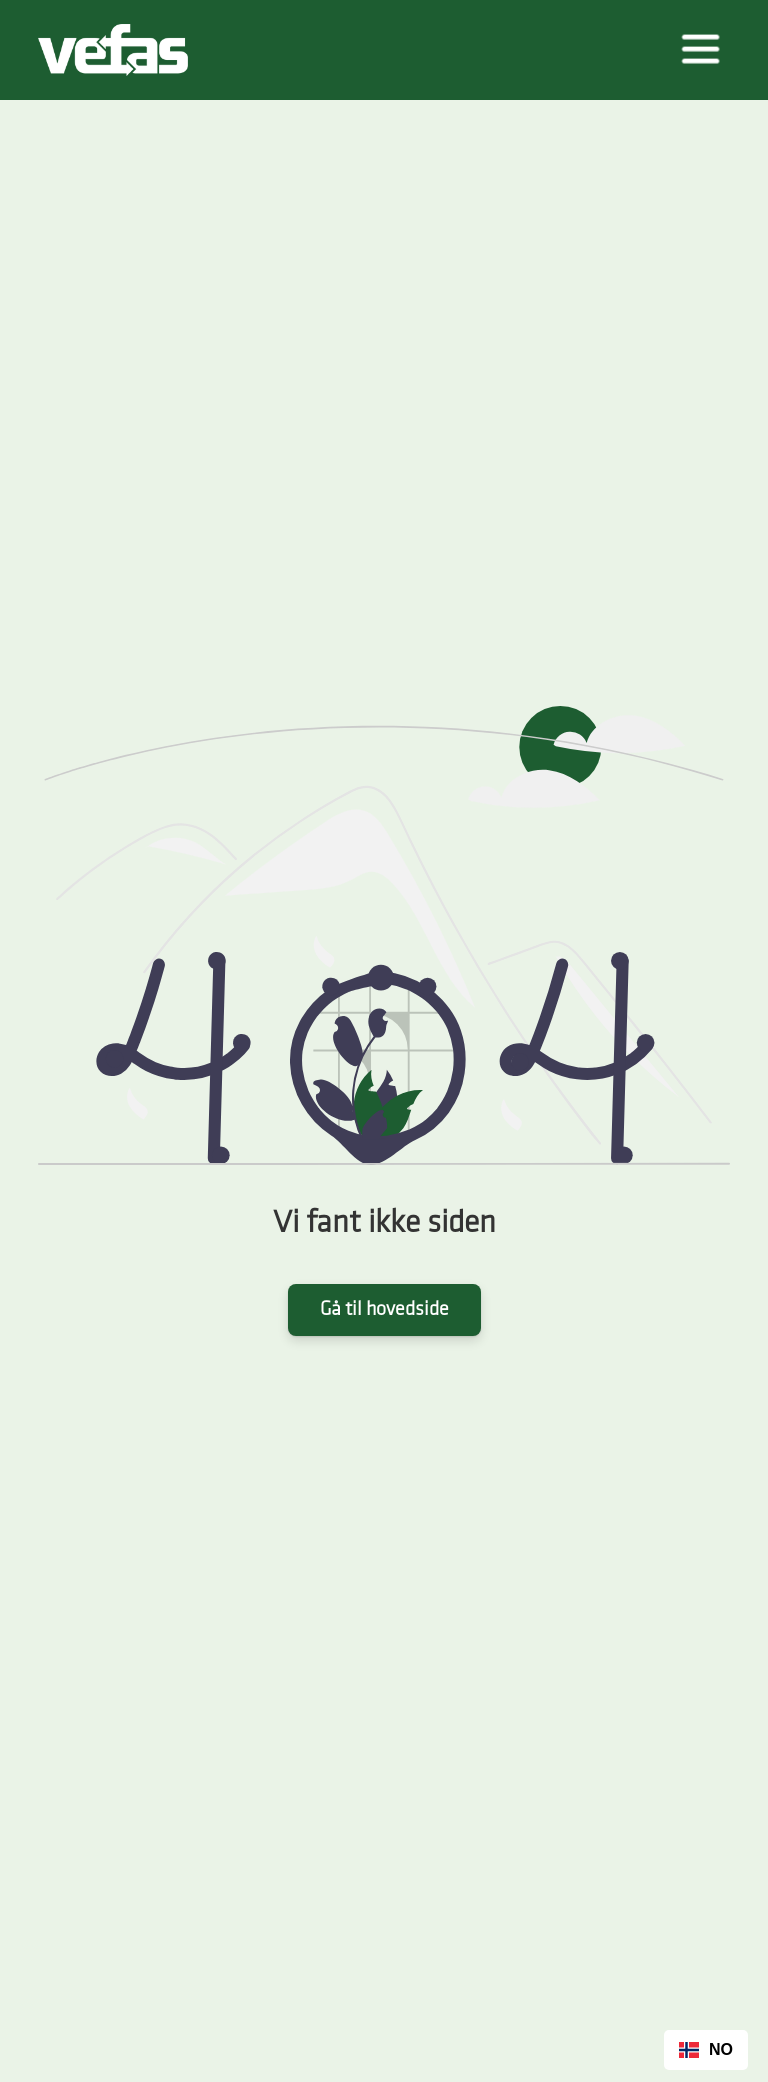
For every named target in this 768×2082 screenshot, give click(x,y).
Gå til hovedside (384, 1310)
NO (706, 2049)
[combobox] (706, 2050)
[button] (700, 50)
